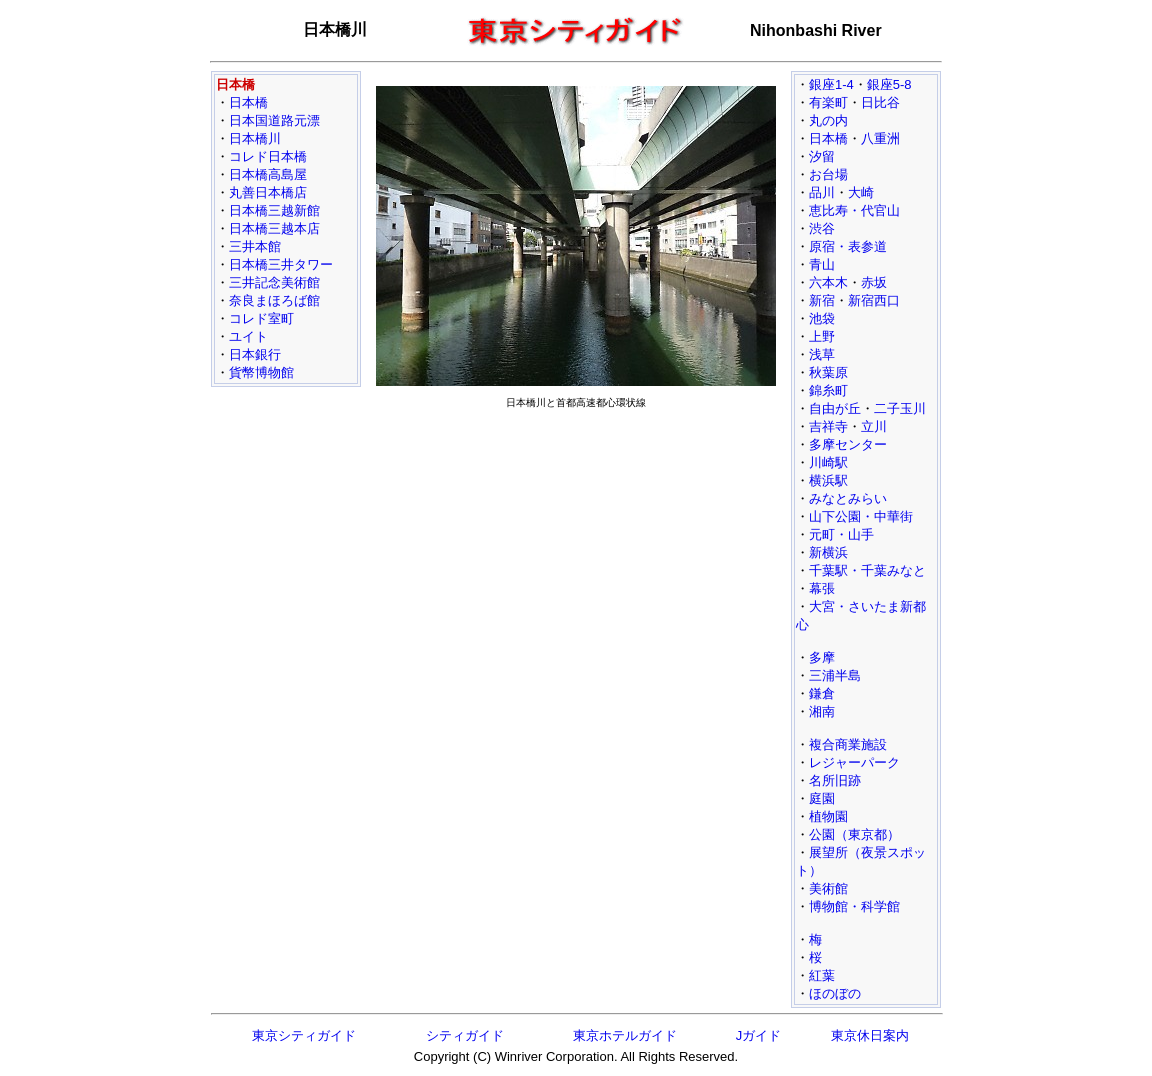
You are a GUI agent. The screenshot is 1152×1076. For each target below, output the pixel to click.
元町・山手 (841, 534)
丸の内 (828, 120)
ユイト (248, 336)
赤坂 (874, 282)
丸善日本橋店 (268, 192)
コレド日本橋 (268, 156)
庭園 (822, 798)
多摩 (822, 657)
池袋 (822, 318)
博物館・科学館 (854, 906)
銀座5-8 (889, 84)
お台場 (828, 174)
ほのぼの (835, 993)
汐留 (822, 156)
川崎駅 (828, 462)
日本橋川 (255, 138)
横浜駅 (828, 480)
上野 (822, 336)
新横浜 (828, 552)
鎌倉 (822, 693)
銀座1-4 (831, 84)
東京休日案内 (870, 1035)
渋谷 (822, 228)
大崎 (861, 192)
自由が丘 (835, 408)
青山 (822, 264)
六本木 (828, 282)
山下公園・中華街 (861, 516)
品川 (822, 192)
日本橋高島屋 (268, 174)
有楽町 (828, 102)
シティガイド (465, 1035)
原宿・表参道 (848, 246)
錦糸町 (828, 390)
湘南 (822, 711)
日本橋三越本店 (274, 228)
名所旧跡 (835, 780)
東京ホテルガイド (625, 1035)
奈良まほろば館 (274, 300)
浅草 (822, 354)
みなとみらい (848, 498)
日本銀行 (255, 354)
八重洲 (880, 138)
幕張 (822, 588)
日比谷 (880, 102)
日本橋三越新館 (274, 210)
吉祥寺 (828, 426)
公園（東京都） (854, 834)
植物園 (828, 816)
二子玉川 (900, 408)
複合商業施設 (848, 744)
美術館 (828, 888)
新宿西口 (874, 300)
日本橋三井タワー (281, 264)
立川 (874, 426)
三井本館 (255, 246)
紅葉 (822, 975)
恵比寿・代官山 (854, 210)
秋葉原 (828, 372)
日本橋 (248, 102)
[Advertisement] (576, 556)
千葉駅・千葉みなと (867, 570)
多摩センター (848, 444)
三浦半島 (835, 675)
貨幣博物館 (261, 372)
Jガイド (759, 1035)
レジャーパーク (854, 762)
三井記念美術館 (274, 282)
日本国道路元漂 (274, 120)
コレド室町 (261, 318)
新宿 (822, 300)
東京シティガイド (304, 1035)
